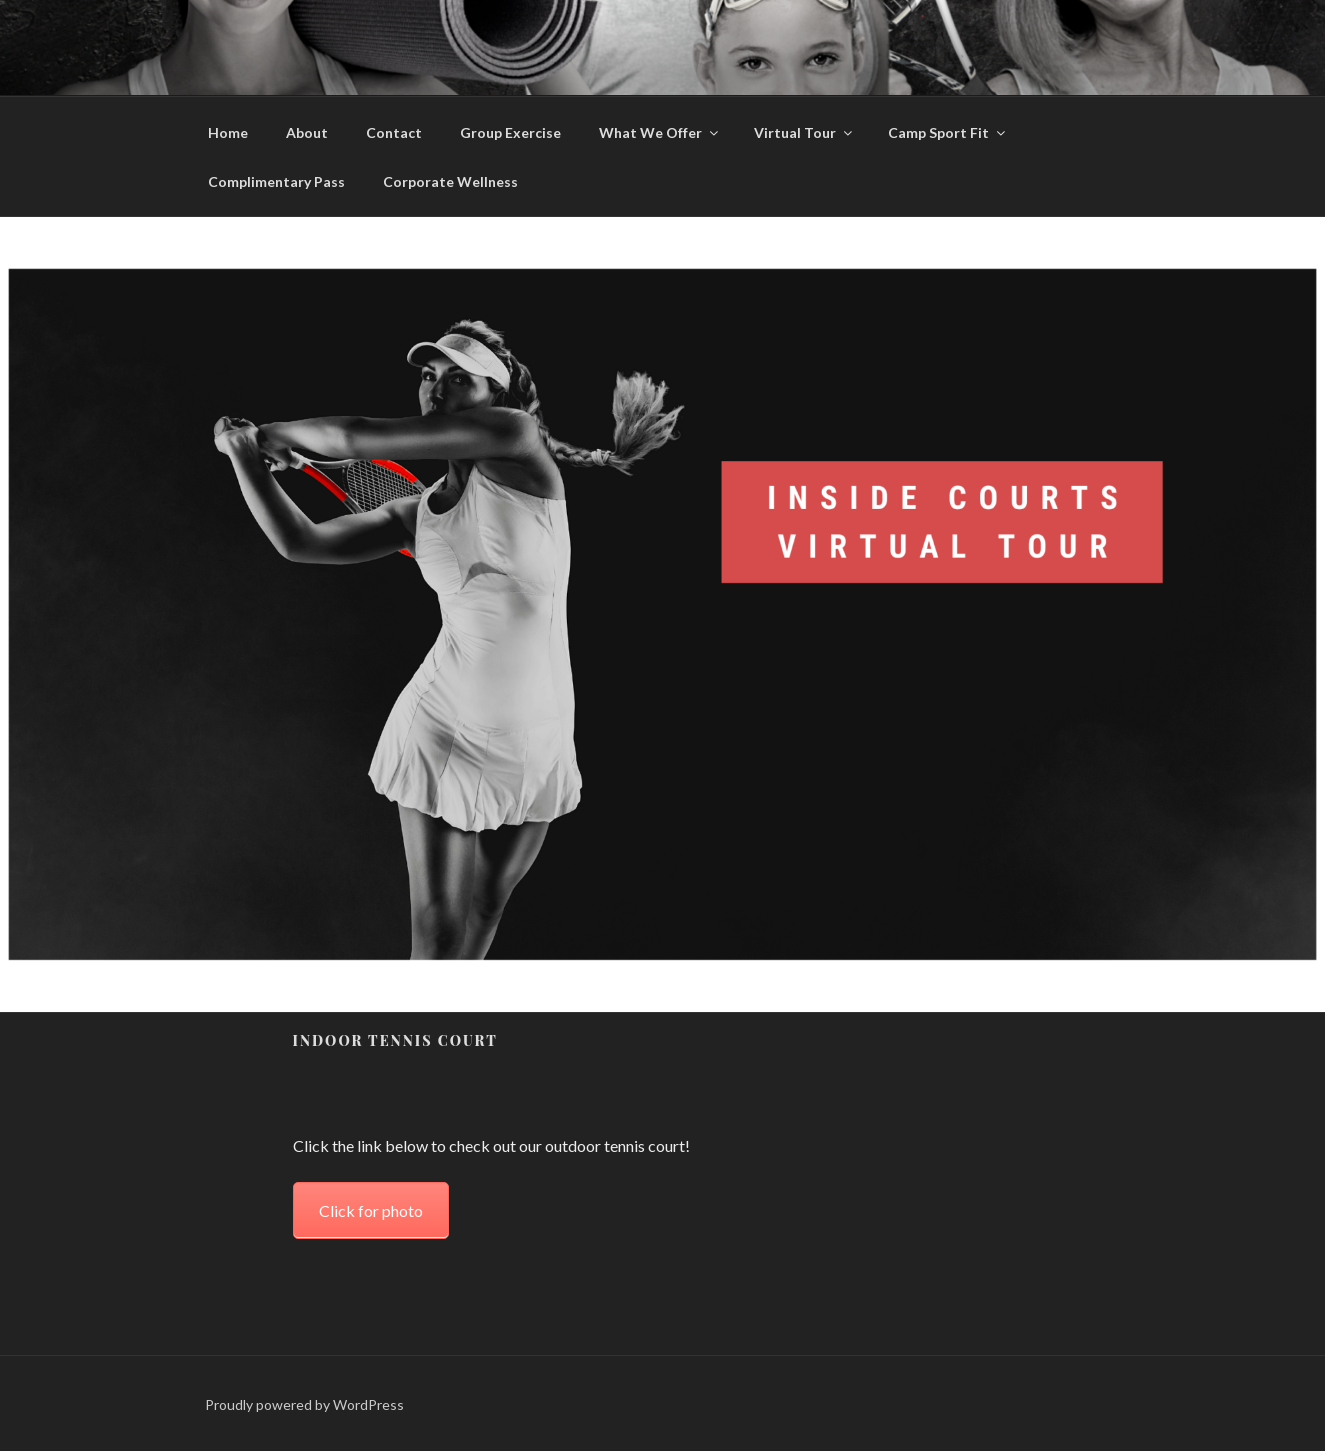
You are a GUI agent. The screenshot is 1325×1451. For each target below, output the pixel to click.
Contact (394, 132)
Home (228, 132)
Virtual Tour (804, 132)
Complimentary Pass (276, 181)
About (307, 132)
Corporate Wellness (450, 181)
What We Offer (660, 132)
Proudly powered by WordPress (304, 1404)
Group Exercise (510, 132)
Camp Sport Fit (948, 132)
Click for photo (371, 1210)
